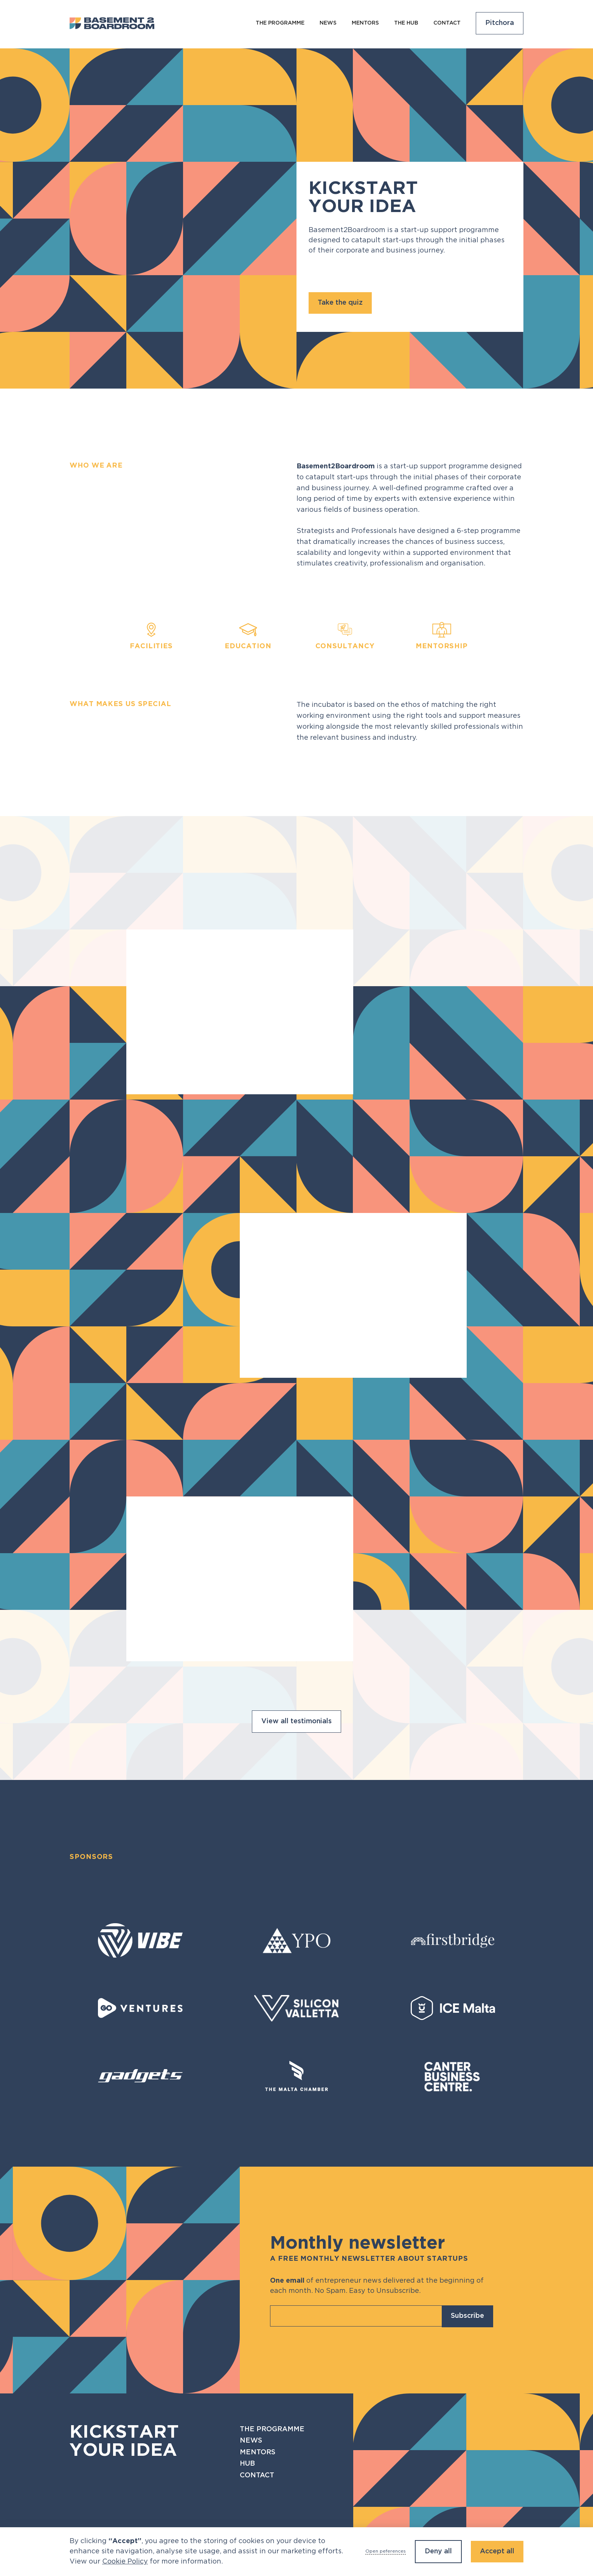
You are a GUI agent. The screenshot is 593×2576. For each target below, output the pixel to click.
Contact (447, 23)
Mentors (365, 23)
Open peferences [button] (385, 2551)
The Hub (406, 23)
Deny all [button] (438, 2551)
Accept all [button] (497, 2551)
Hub (247, 2464)
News (251, 2441)
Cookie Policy (125, 2562)
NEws (328, 23)
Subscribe (467, 2316)
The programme (280, 23)
